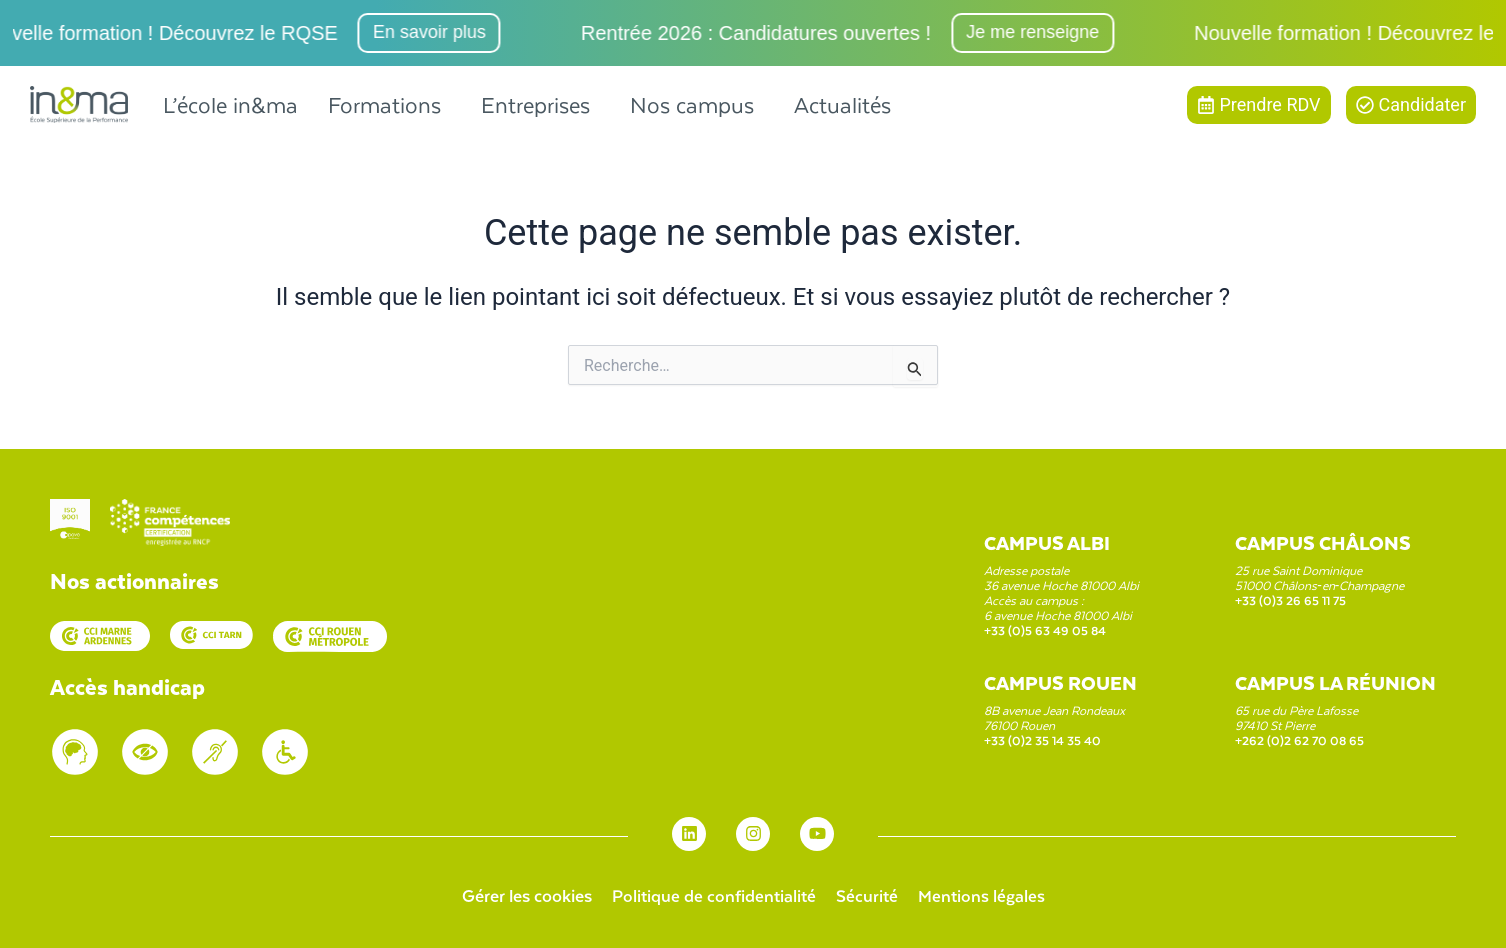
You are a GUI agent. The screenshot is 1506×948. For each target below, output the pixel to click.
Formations (384, 104)
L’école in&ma (230, 104)
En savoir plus (437, 32)
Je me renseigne (1040, 32)
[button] (389, 104)
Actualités (842, 104)
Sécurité (867, 895)
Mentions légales (983, 895)
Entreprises (535, 104)
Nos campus (692, 104)
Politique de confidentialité (712, 895)
